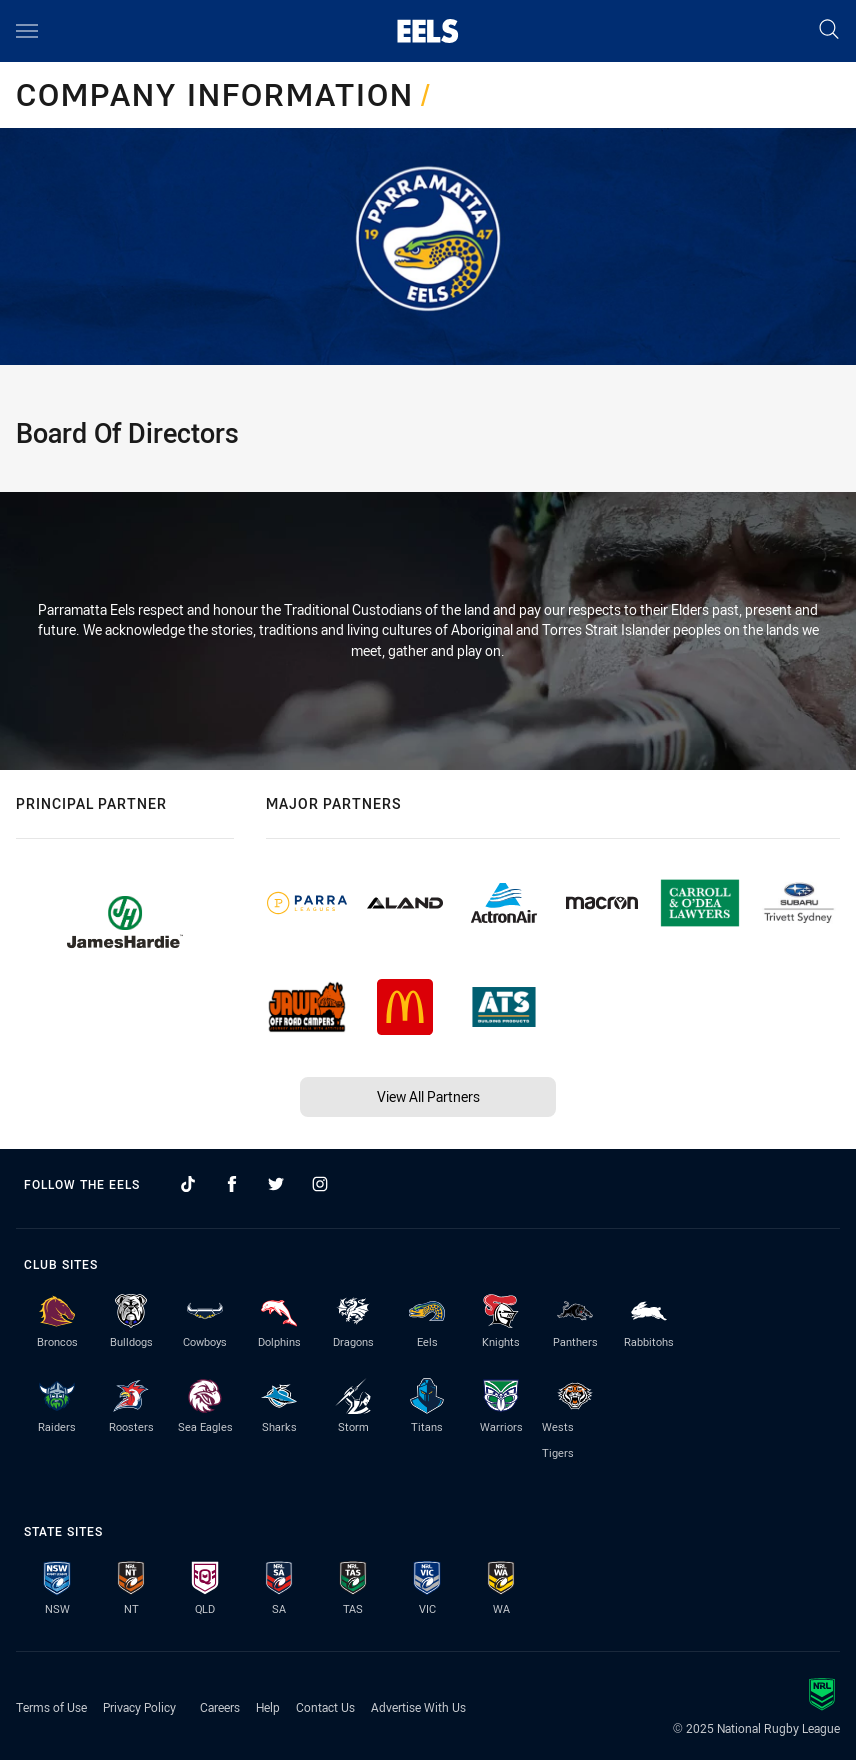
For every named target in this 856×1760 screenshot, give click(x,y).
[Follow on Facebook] (232, 1184)
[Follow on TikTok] (188, 1184)
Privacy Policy (139, 1707)
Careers (220, 1707)
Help (268, 1707)
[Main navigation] (27, 31)
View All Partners (428, 1096)
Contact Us (325, 1707)
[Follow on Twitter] (276, 1184)
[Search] (829, 30)
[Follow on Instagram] (320, 1184)
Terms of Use (51, 1707)
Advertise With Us (418, 1707)
